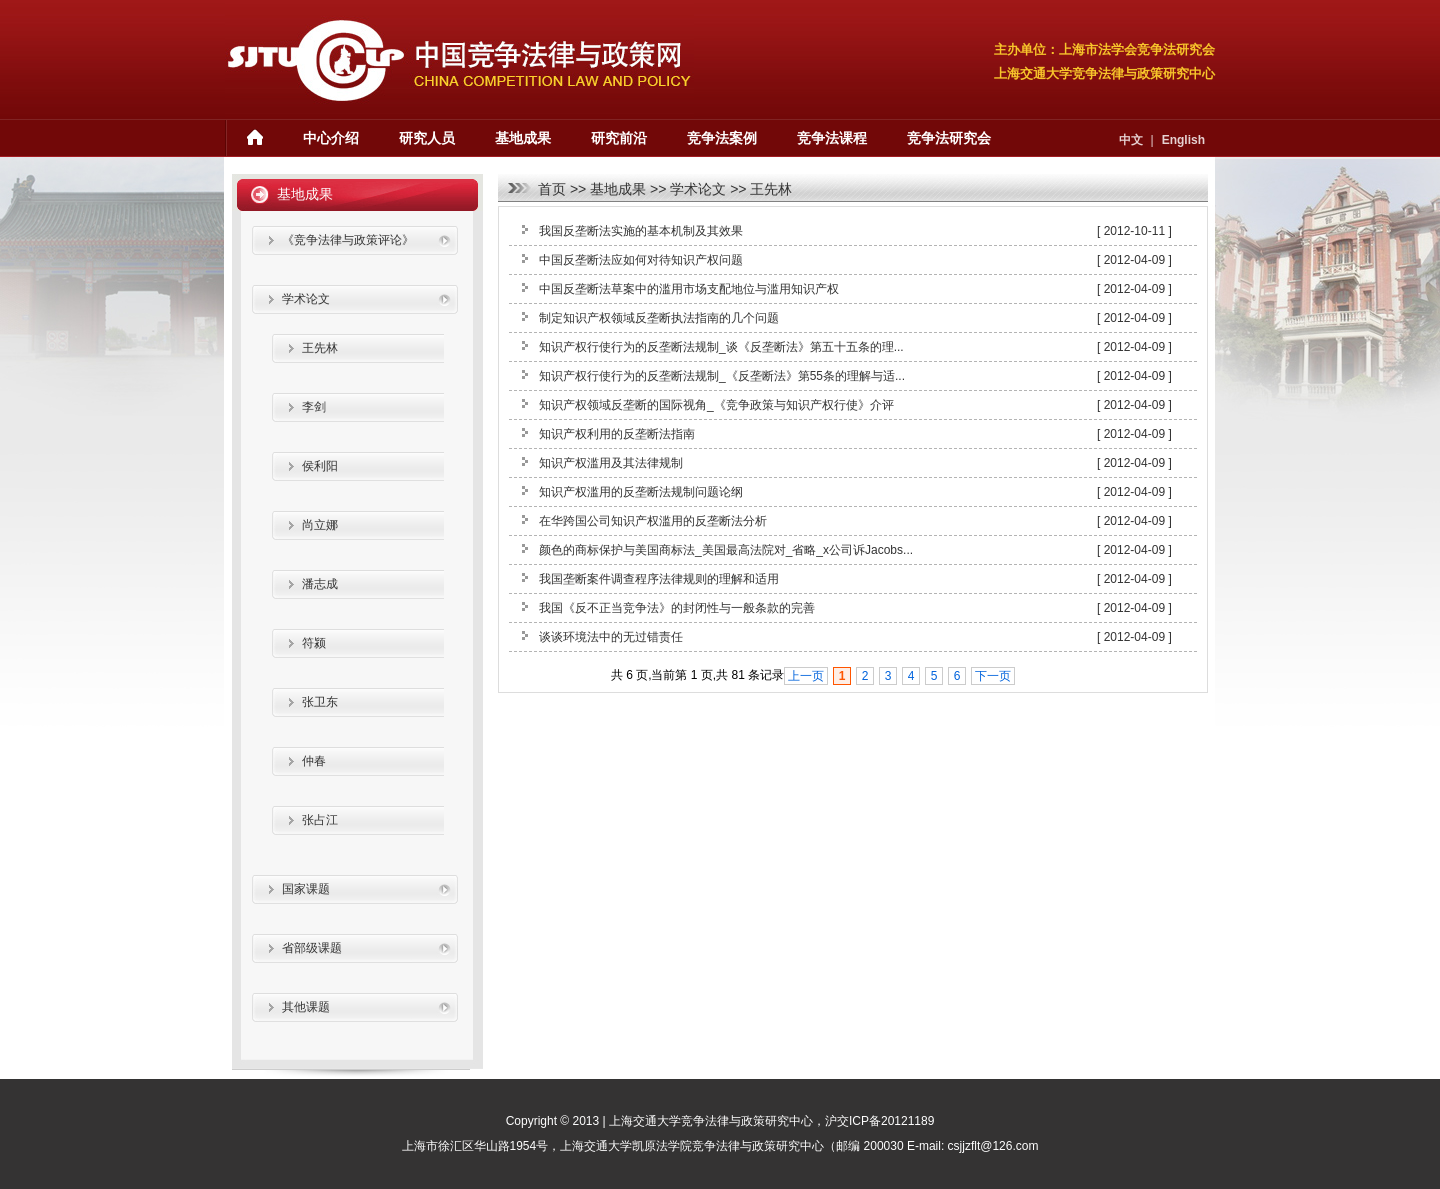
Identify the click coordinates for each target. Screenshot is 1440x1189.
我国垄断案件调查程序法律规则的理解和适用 (659, 579)
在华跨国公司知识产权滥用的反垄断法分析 (653, 521)
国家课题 (306, 889)
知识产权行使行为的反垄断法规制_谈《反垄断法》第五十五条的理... (721, 347)
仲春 (314, 761)
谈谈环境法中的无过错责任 (611, 637)
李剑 (314, 407)
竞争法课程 (832, 138)
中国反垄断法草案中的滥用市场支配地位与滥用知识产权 (689, 289)
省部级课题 (312, 948)
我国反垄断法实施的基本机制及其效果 (641, 231)
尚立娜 (320, 525)
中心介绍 (331, 138)
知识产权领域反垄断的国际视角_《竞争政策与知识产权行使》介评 (716, 405)
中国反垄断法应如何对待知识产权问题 (641, 260)
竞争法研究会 (949, 138)
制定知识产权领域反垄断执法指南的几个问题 (659, 318)
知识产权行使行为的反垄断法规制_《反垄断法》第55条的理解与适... (722, 376)
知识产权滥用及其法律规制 (611, 463)
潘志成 (320, 584)
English (1183, 140)
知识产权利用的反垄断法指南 (617, 434)
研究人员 (427, 138)
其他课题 (306, 1007)
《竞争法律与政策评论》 (348, 240)
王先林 (771, 189)
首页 (552, 189)
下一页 (993, 676)
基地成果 (523, 138)
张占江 (320, 820)
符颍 (314, 643)
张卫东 (320, 702)
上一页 (806, 676)
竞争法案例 (722, 138)
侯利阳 (320, 466)
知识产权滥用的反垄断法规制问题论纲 (641, 492)
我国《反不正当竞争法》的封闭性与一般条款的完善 (677, 608)
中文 (1131, 140)
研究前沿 (619, 138)
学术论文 (698, 189)
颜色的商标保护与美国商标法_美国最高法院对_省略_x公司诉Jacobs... (726, 550)
